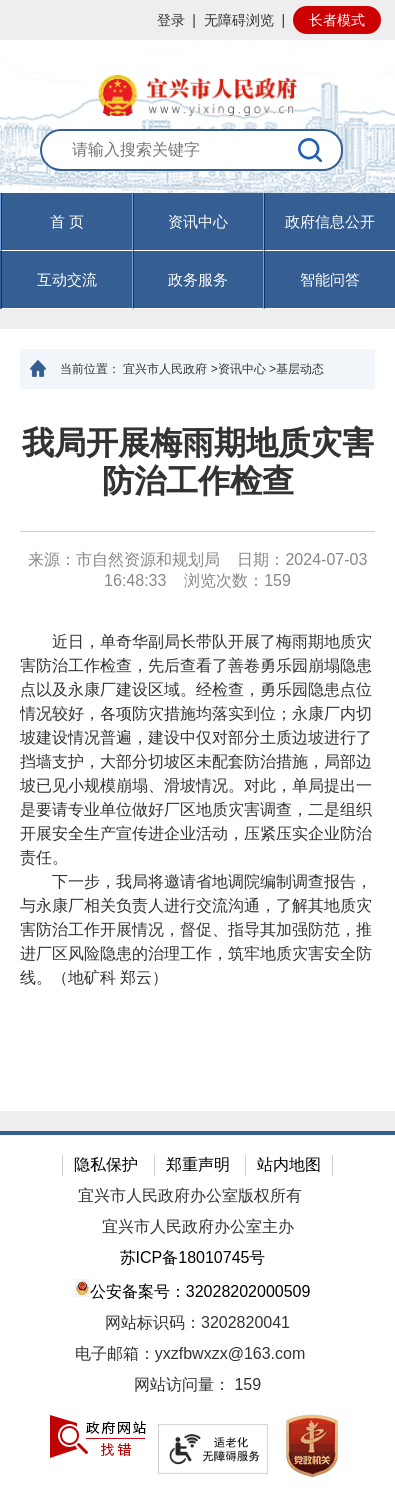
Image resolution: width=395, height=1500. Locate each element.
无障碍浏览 (239, 20)
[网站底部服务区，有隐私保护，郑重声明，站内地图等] (197, 1315)
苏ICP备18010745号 (193, 1257)
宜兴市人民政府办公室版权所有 (190, 1195)
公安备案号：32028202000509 (193, 1289)
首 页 (67, 221)
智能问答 (330, 279)
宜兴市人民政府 (165, 369)
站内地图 (289, 1164)
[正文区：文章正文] (197, 750)
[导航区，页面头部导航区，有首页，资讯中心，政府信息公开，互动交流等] (197, 251)
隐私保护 (106, 1164)
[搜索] (311, 150)
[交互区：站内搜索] (198, 161)
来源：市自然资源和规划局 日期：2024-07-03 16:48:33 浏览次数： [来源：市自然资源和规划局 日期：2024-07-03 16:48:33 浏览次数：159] (198, 570)
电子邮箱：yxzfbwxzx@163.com (190, 1353)
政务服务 (198, 279)
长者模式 (337, 20)
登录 (171, 20)
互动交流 (67, 279)
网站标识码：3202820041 (197, 1322)
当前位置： (90, 369)
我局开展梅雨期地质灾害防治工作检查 (198, 462)
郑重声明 (198, 1164)
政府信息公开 (330, 221)
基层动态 (300, 369)
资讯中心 (198, 221)
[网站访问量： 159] (197, 1385)
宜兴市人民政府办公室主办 (198, 1226)
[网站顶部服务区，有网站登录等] (197, 20)
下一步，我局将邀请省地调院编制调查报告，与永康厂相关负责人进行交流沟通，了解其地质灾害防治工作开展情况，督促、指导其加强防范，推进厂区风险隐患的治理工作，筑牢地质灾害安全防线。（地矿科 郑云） (196, 929)
